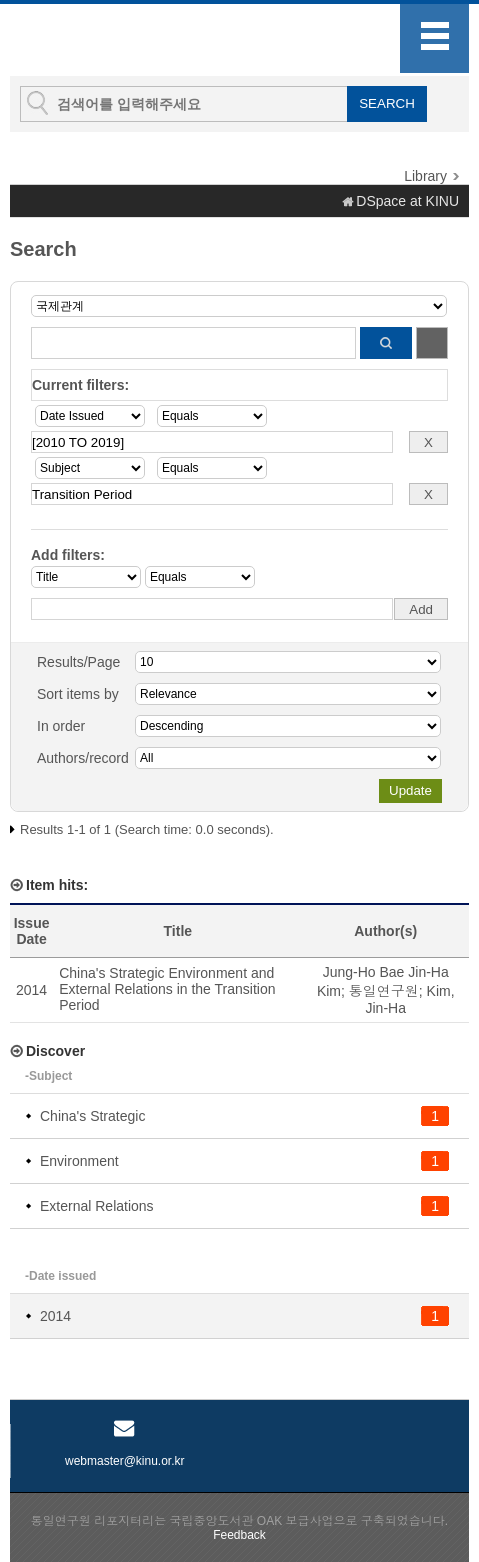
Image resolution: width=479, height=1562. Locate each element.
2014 (55, 1316)
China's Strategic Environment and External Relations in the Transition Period (167, 989)
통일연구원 (384, 991)
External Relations (97, 1206)
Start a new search (432, 343)
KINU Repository (119, 41)
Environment (79, 1161)
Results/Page (78, 662)
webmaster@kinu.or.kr (125, 1461)
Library (425, 176)
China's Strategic (92, 1116)
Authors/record (83, 758)
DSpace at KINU (407, 201)
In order (61, 726)
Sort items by (78, 694)
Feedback (239, 1535)
